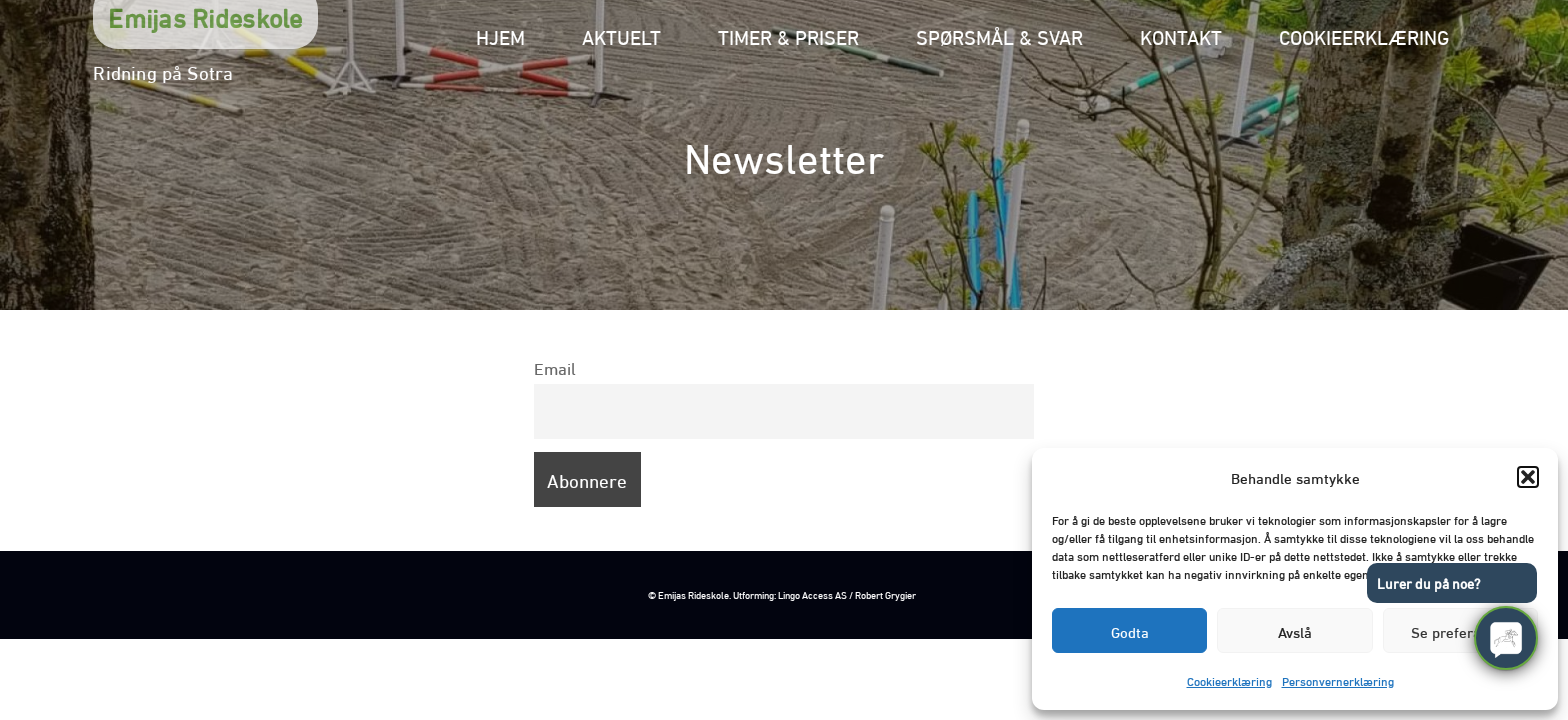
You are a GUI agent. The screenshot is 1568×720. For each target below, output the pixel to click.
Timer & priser (788, 35)
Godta (1130, 631)
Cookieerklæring (1229, 680)
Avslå (1295, 631)
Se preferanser (1460, 631)
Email (555, 367)
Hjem (500, 35)
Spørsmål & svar (999, 35)
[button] (1528, 477)
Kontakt (1181, 35)
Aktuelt (621, 35)
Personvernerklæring (1338, 680)
